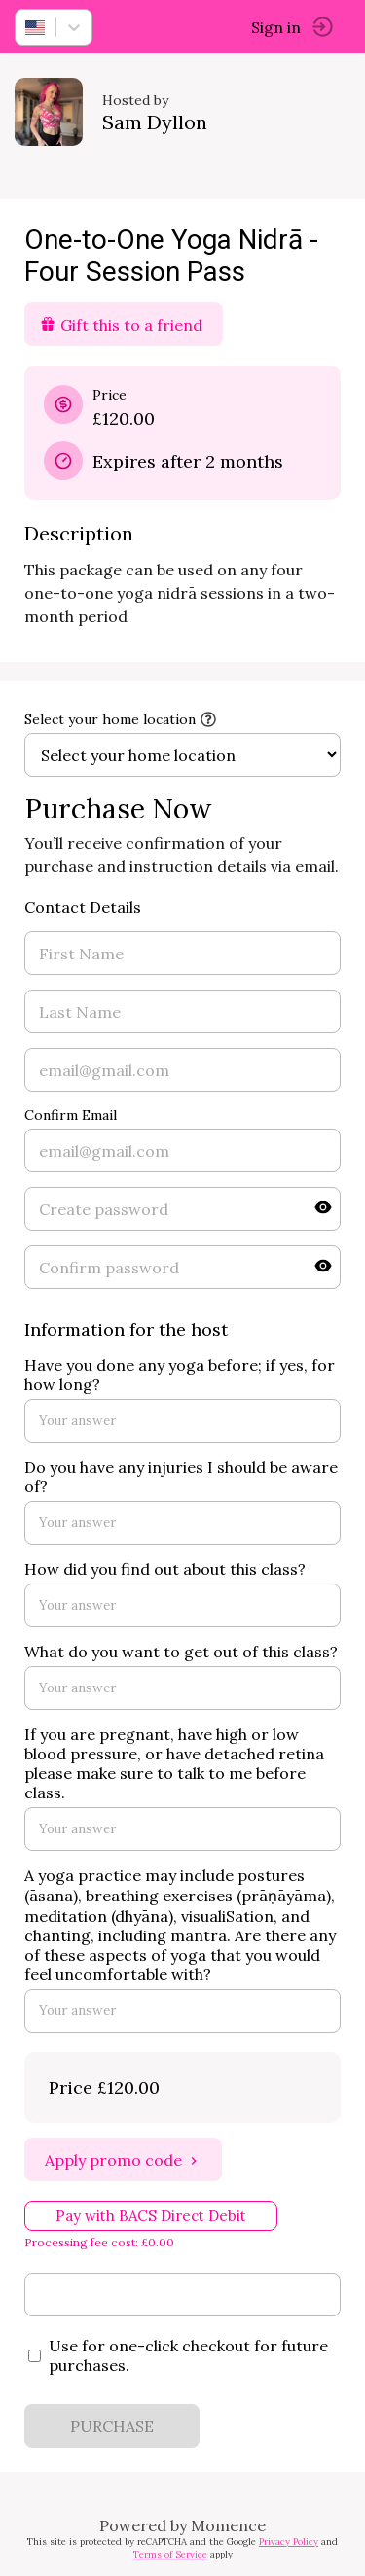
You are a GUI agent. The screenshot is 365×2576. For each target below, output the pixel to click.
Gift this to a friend (121, 324)
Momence (228, 2525)
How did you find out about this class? (165, 1569)
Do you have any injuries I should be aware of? (181, 1476)
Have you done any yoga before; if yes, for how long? (179, 1374)
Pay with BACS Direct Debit (150, 2216)
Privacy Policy (288, 2541)
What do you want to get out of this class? (181, 1651)
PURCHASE (112, 2426)
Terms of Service (170, 2554)
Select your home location (110, 719)
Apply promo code (123, 2160)
